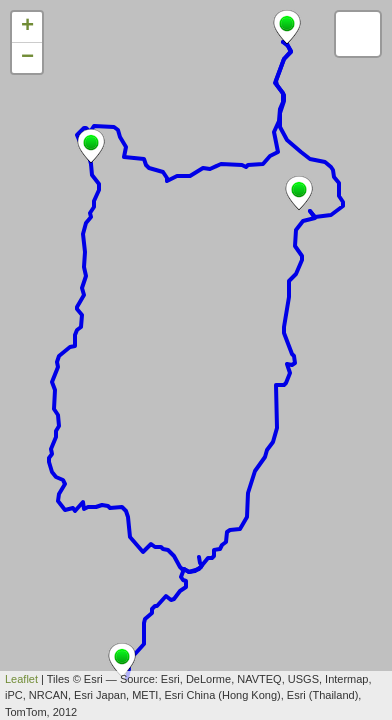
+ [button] (27, 27)
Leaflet (21, 679)
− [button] (27, 58)
